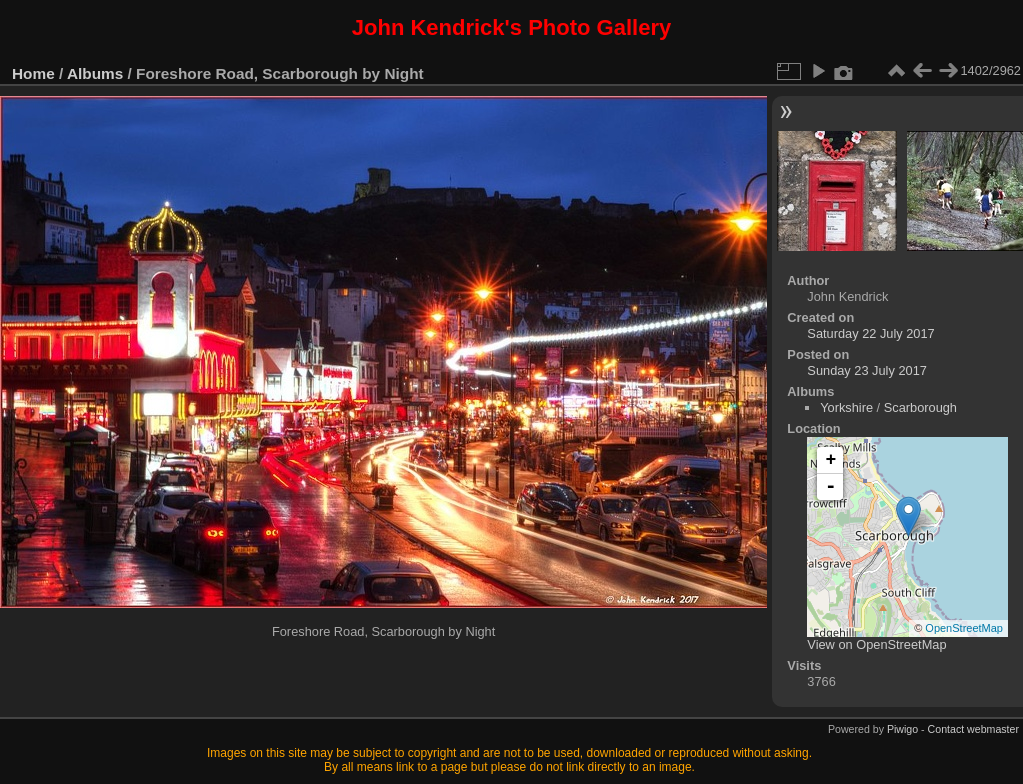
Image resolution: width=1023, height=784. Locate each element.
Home (33, 73)
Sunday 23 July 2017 (867, 370)
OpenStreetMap (964, 628)
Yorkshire (846, 407)
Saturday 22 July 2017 (870, 333)
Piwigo (902, 729)
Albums (95, 73)
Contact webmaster (973, 729)
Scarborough (920, 407)
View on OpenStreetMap (876, 644)
